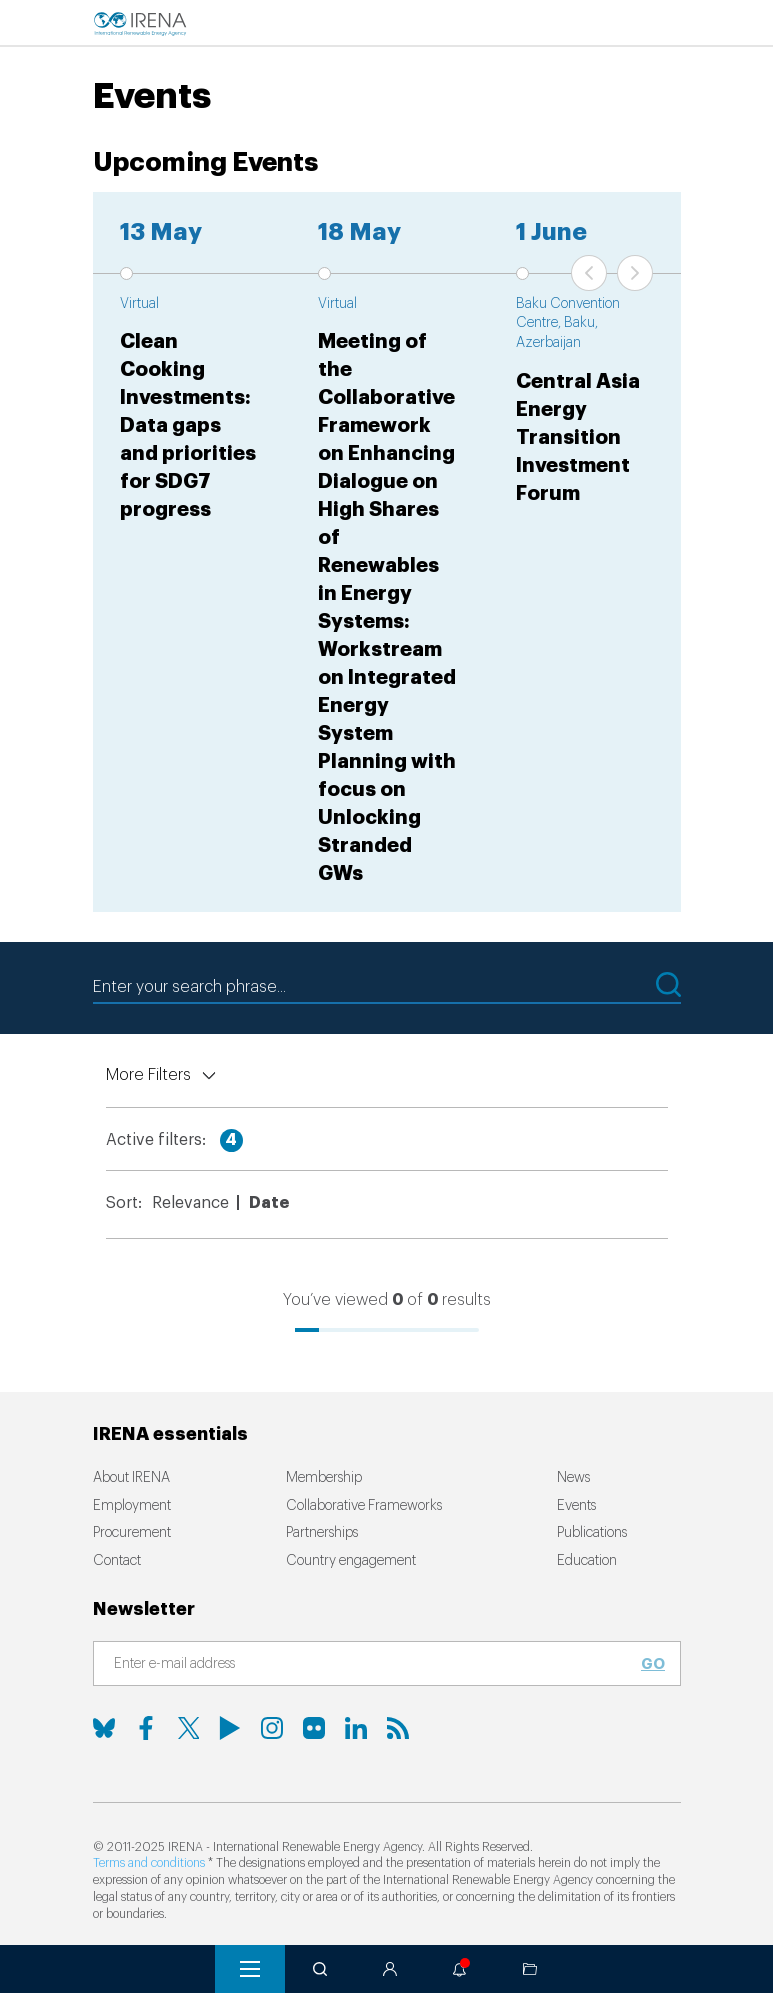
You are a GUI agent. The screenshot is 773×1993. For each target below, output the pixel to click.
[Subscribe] (375, 1665)
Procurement (132, 1533)
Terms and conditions (149, 1863)
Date (269, 1203)
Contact (117, 1561)
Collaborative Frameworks (364, 1506)
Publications (592, 1533)
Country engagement (351, 1561)
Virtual (139, 304)
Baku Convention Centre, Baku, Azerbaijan (568, 323)
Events (576, 1506)
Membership (324, 1478)
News (573, 1478)
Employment (132, 1506)
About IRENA (131, 1478)
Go (653, 1664)
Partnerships (322, 1533)
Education (587, 1561)
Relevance (190, 1203)
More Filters (148, 1075)
